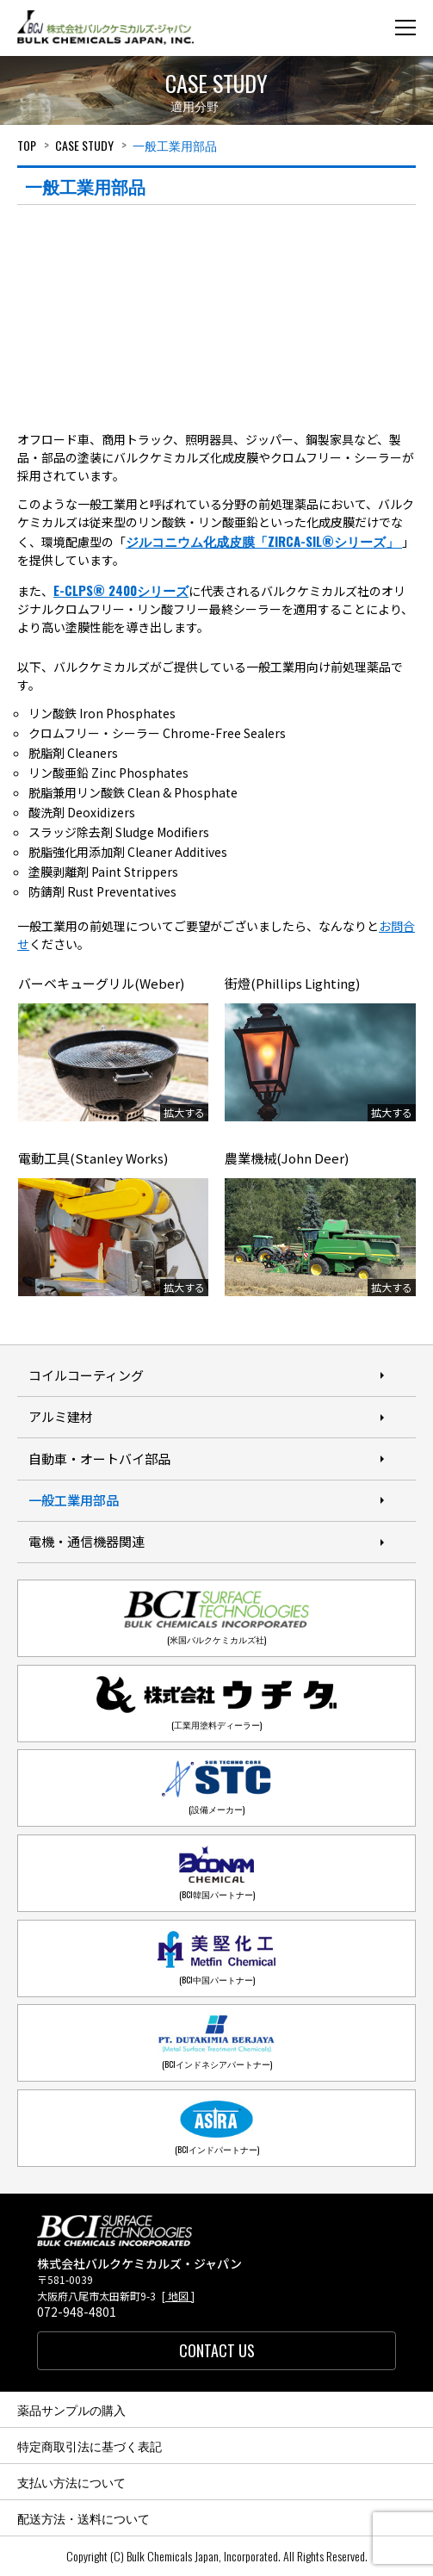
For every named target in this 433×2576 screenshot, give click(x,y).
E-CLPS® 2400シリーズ (121, 589)
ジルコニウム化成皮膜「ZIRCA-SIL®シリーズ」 (264, 540)
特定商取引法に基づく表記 (89, 2445)
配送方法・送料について (83, 2518)
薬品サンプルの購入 (71, 2409)
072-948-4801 (76, 2312)
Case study (84, 145)
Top (26, 145)
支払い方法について (71, 2482)
